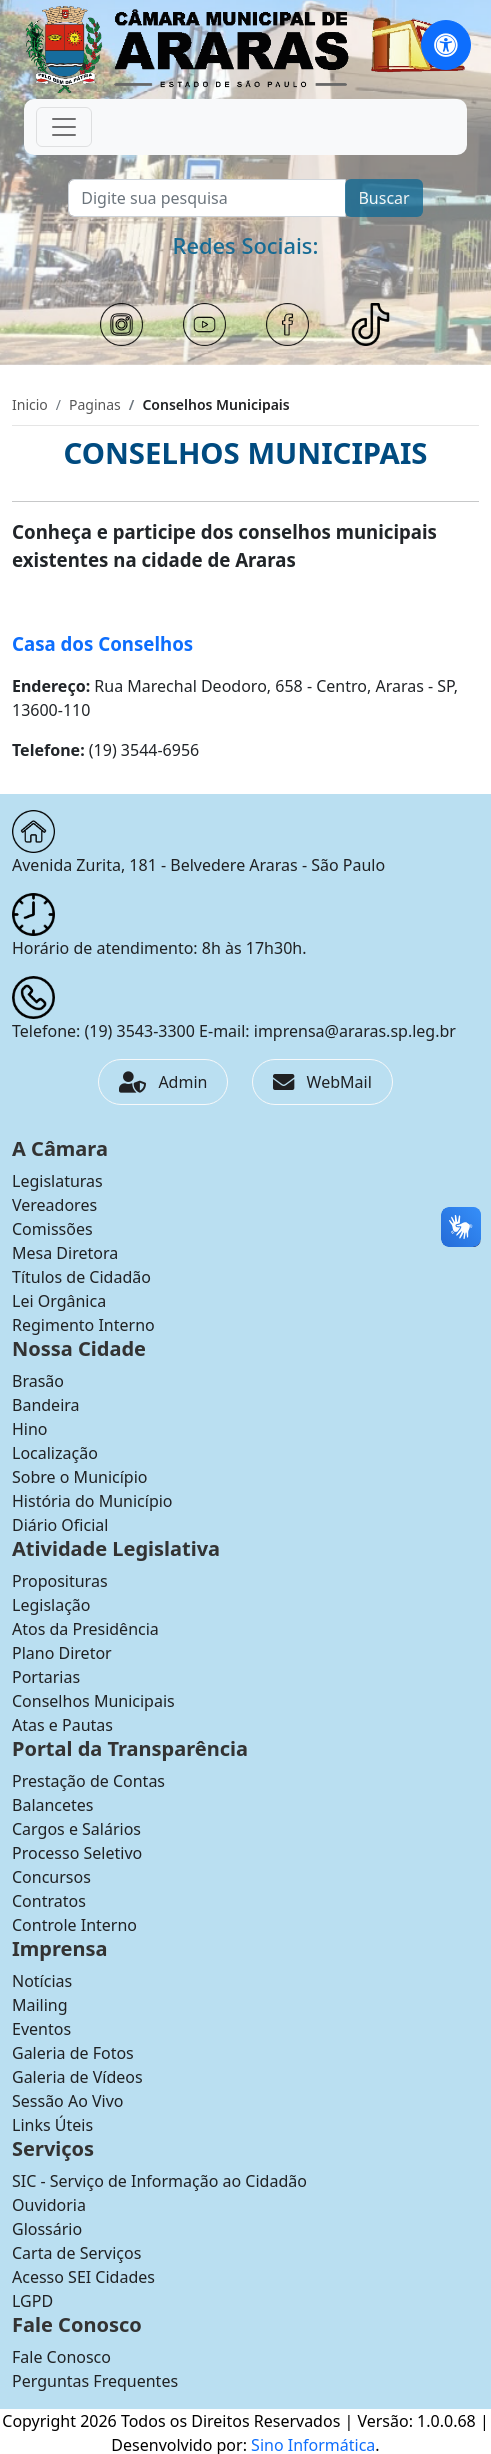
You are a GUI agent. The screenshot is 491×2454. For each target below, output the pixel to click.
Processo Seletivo (77, 1853)
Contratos (49, 1901)
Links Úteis (52, 2125)
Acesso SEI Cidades (83, 2277)
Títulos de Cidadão (81, 1277)
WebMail (322, 1082)
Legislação (51, 1605)
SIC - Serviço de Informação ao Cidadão (159, 2181)
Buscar (383, 198)
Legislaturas (57, 1181)
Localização (55, 1453)
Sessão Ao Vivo (68, 2101)
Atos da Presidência (85, 1629)
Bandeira (46, 1405)
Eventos (41, 2029)
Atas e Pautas (62, 1725)
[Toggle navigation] (64, 127)
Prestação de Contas (88, 1781)
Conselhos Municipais (93, 1701)
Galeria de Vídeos (77, 2077)
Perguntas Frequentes (95, 2381)
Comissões (52, 1229)
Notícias (42, 1981)
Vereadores (54, 1205)
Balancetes (53, 1805)
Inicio (30, 404)
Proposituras (60, 1581)
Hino (30, 1429)
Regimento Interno (83, 1325)
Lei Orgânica (59, 1301)
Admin (163, 1082)
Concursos (51, 1877)
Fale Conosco (61, 2357)
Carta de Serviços (76, 2253)
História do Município (92, 1501)
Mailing (40, 2005)
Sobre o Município (80, 1477)
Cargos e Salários (76, 1829)
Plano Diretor (62, 1653)
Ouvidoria (49, 2205)
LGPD (32, 2301)
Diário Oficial (60, 1525)
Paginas (95, 404)
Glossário (47, 2229)
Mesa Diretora (65, 1253)
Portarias (46, 1677)
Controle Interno (74, 1925)
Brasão (38, 1381)
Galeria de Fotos (73, 2053)
